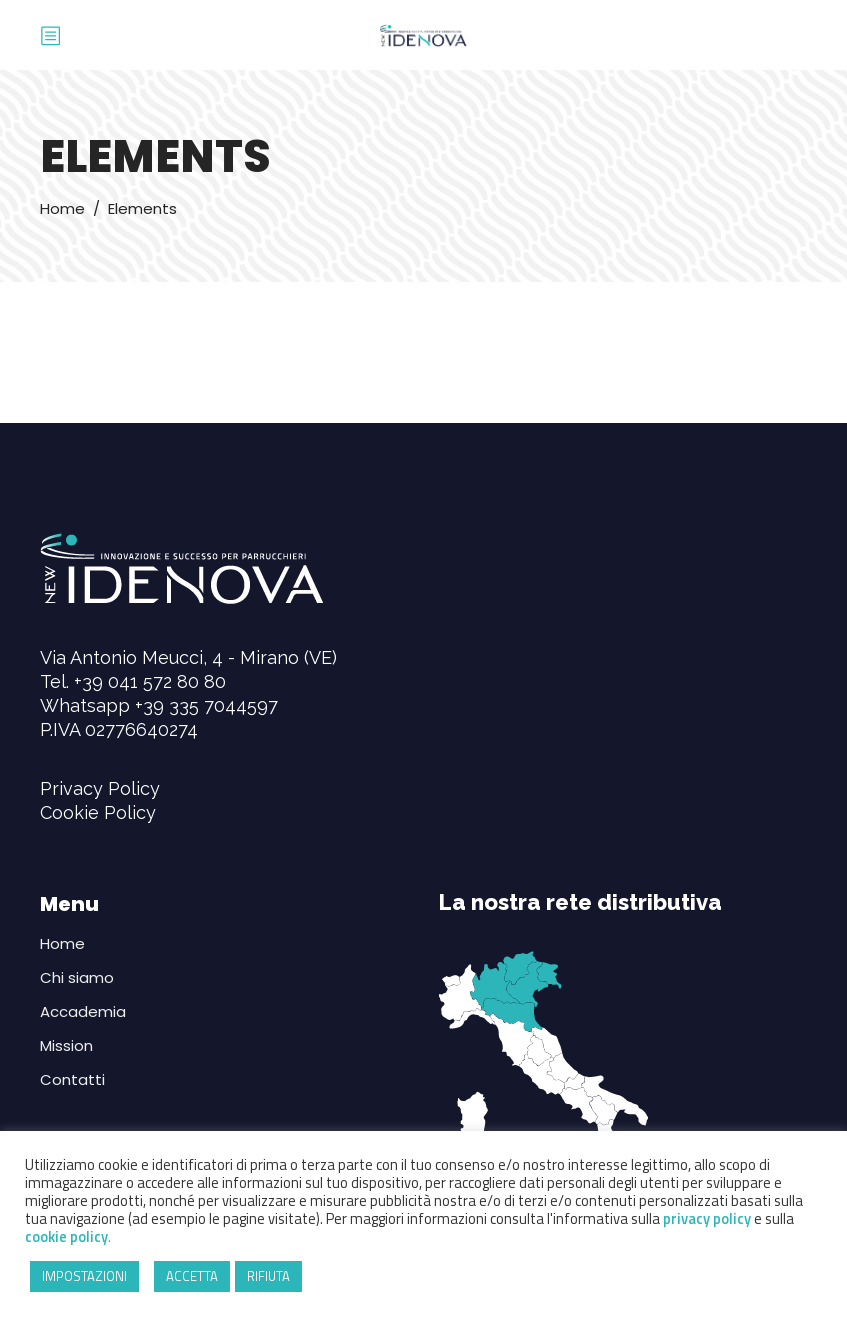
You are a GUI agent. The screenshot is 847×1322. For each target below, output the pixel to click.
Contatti (72, 1079)
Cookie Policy (98, 812)
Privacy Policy (100, 788)
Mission (66, 1045)
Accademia (83, 1011)
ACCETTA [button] (192, 1276)
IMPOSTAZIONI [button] (84, 1276)
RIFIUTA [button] (268, 1276)
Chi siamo (77, 977)
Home (62, 208)
